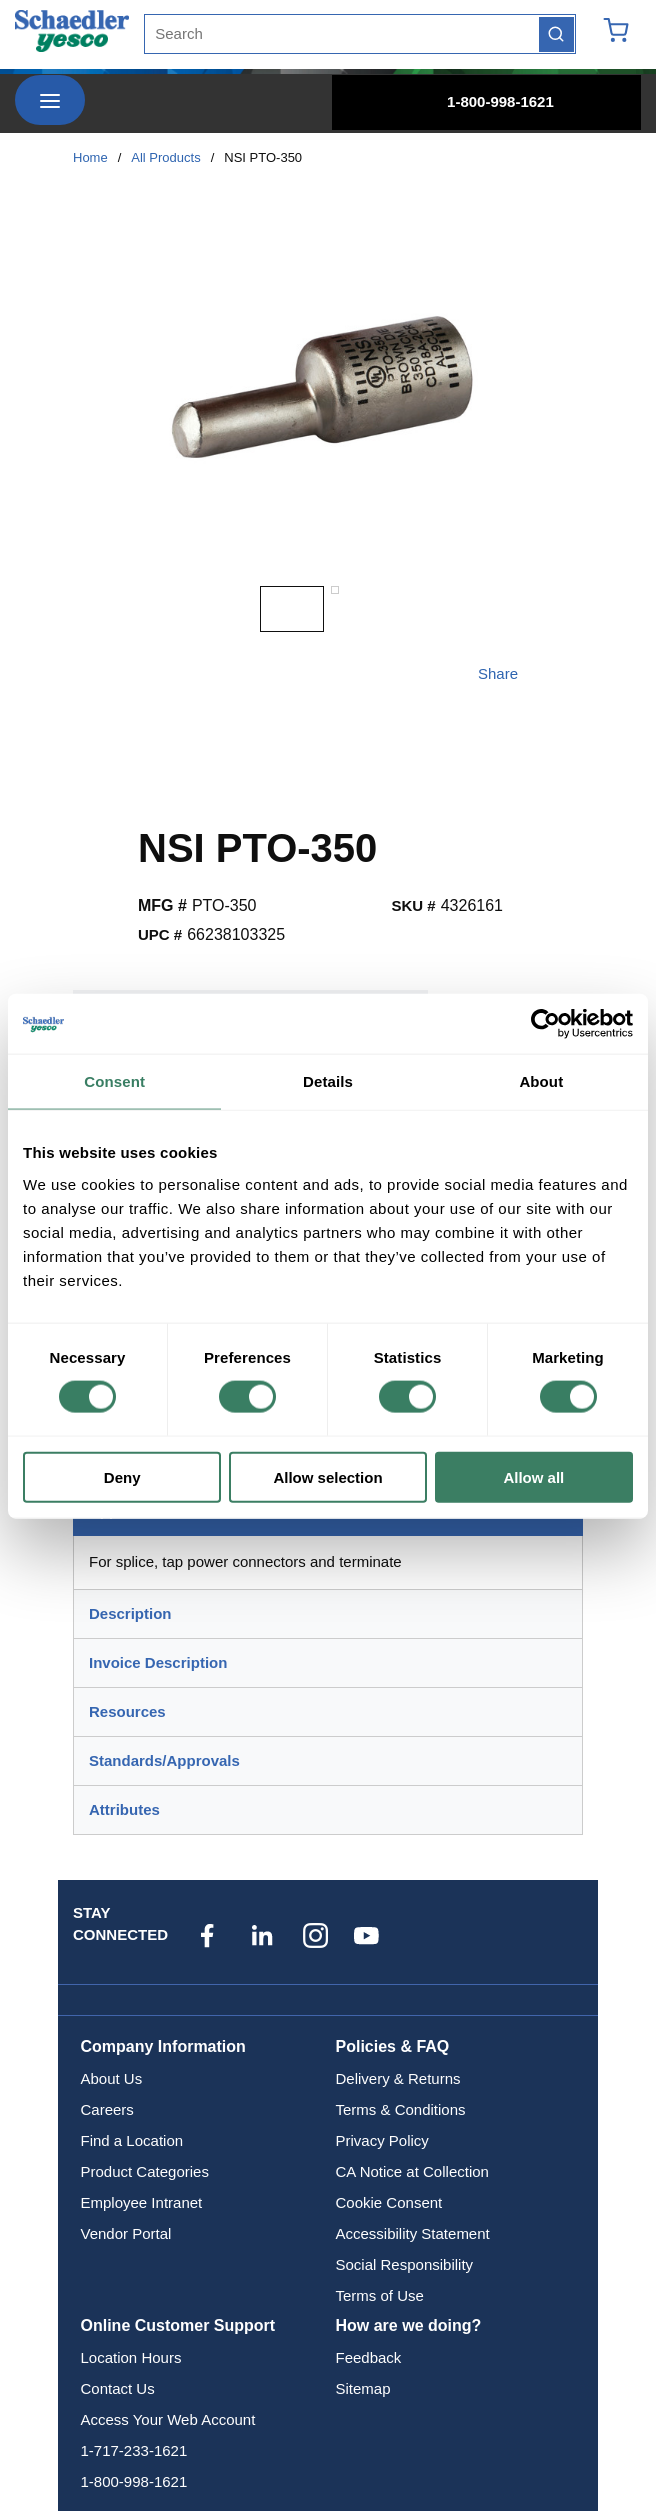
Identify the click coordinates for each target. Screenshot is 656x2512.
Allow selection (327, 1476)
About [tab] (541, 1081)
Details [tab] (328, 1081)
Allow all (533, 1476)
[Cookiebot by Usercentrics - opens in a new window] (545, 1024)
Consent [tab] (114, 1081)
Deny (122, 1476)
